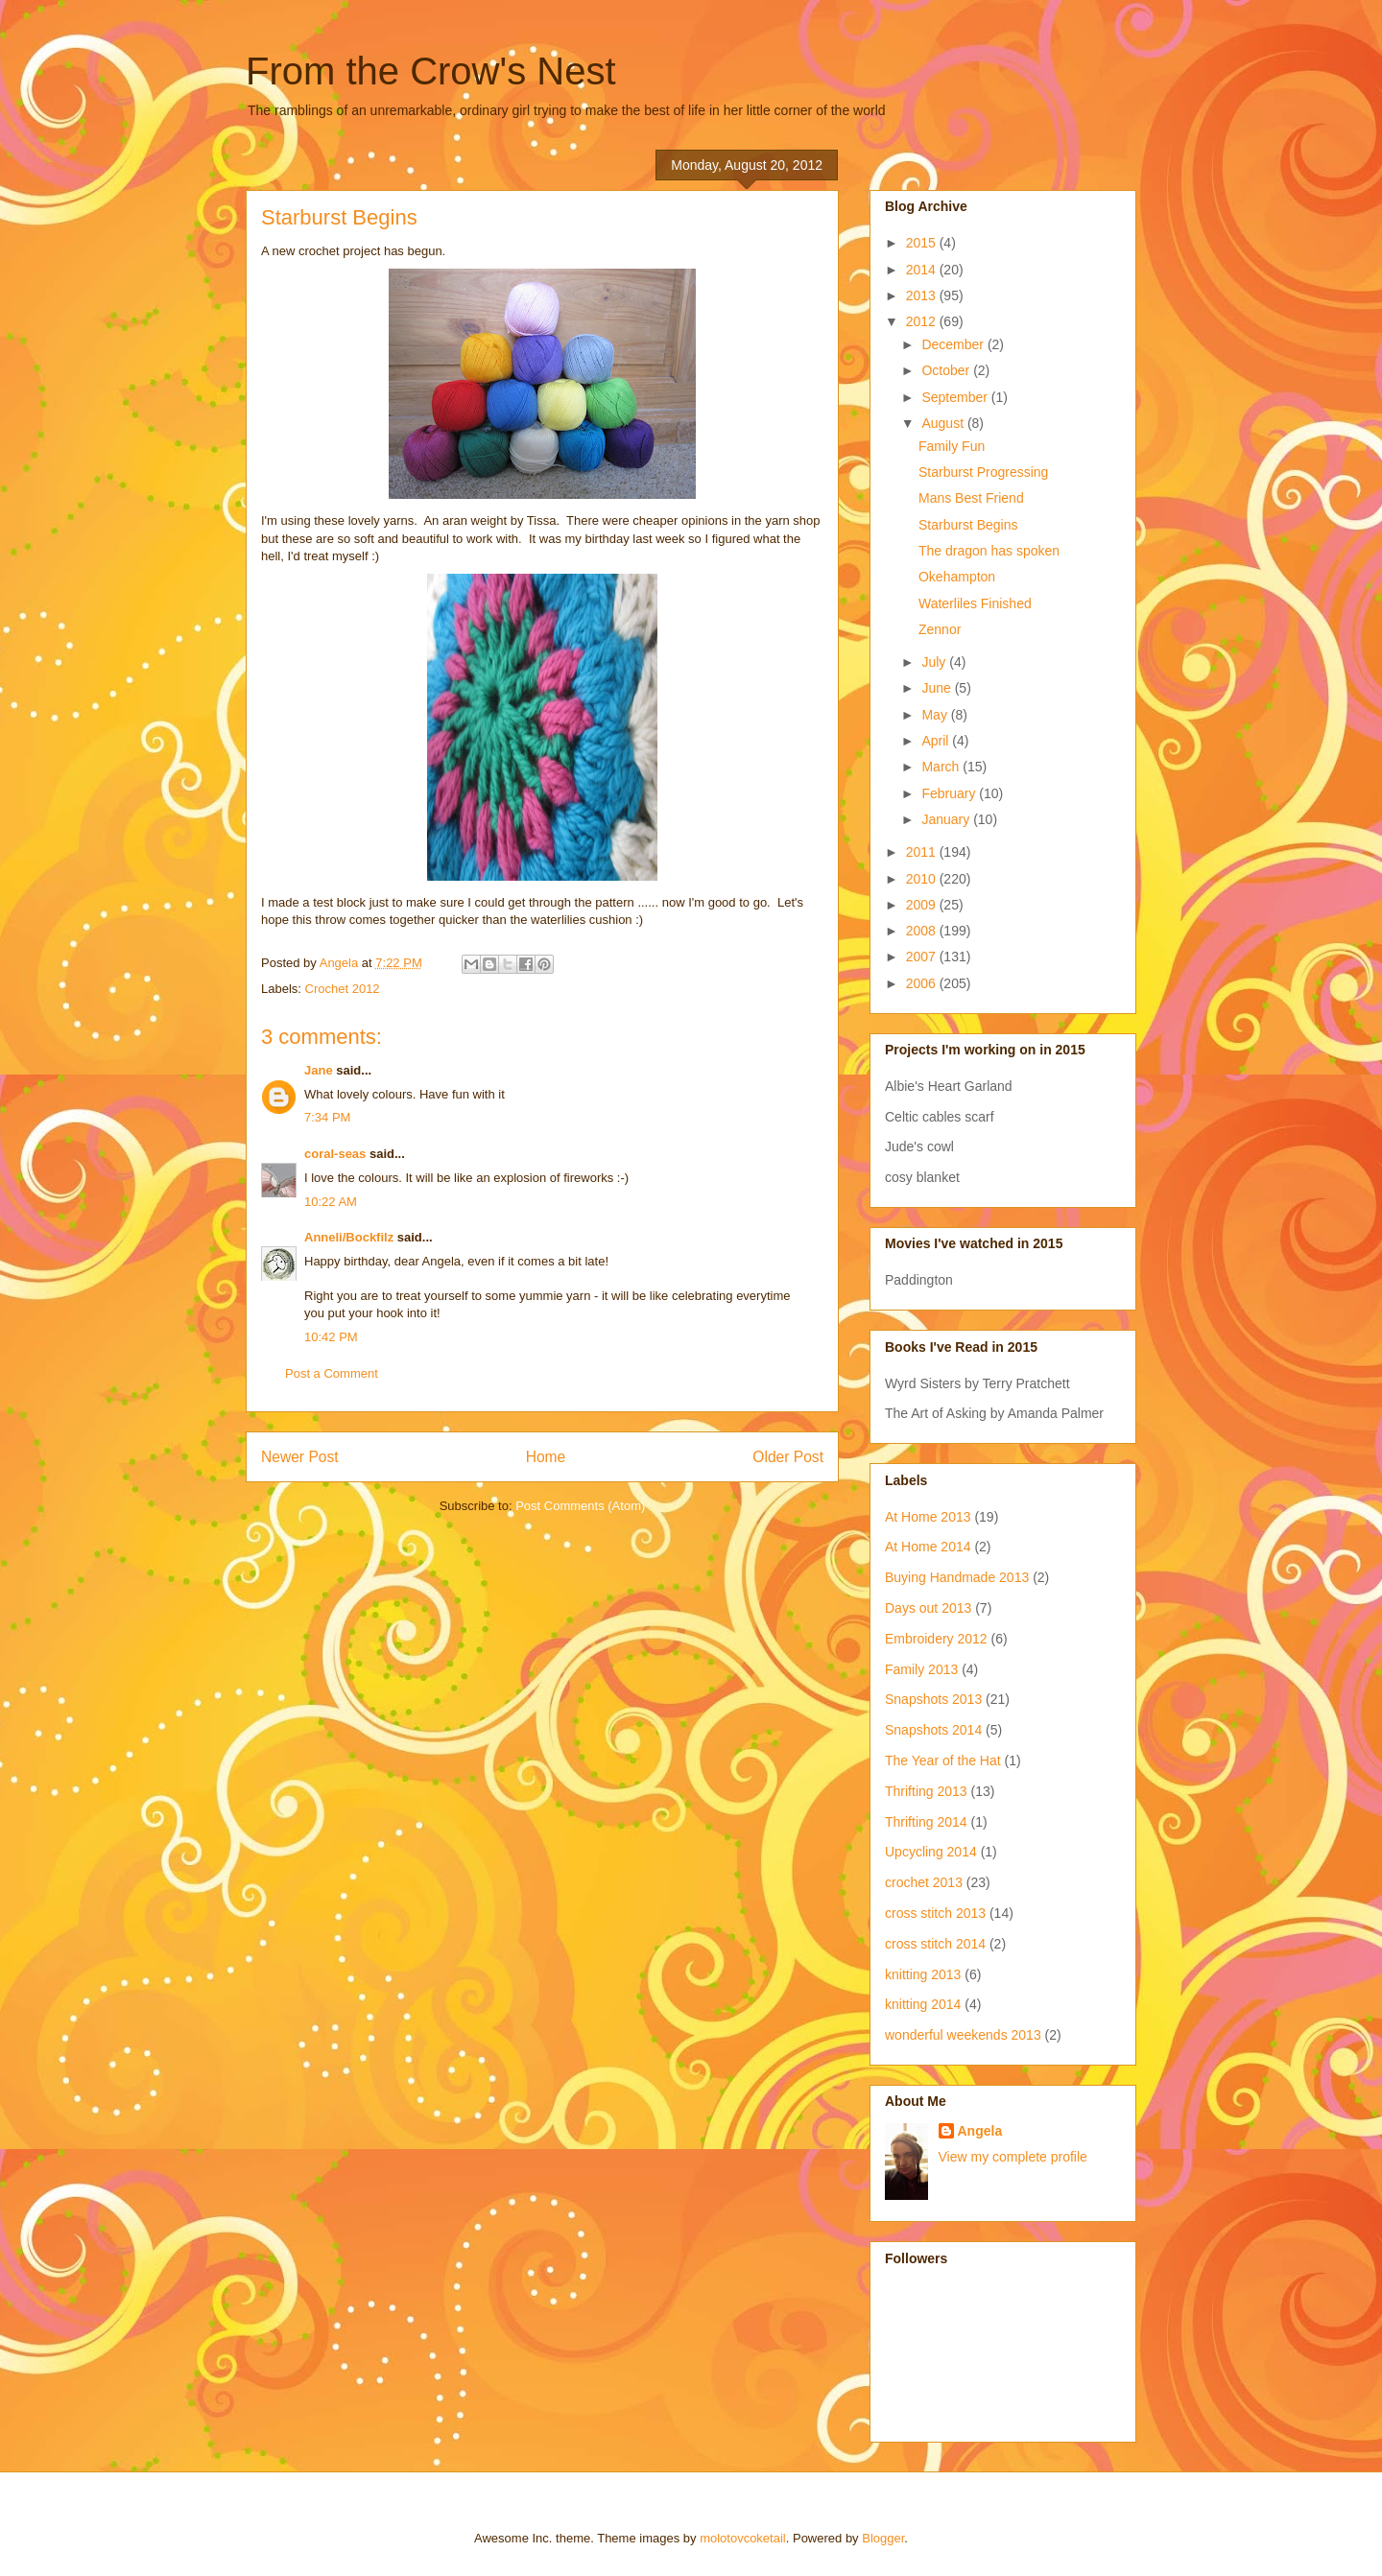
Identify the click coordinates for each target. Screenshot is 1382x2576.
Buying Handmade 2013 (957, 1577)
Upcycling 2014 (931, 1851)
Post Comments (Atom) (580, 1506)
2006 (923, 983)
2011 (923, 852)
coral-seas (335, 1153)
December (954, 344)
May (935, 714)
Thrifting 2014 (926, 1822)
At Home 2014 (928, 1546)
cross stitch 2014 (935, 1943)
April (936, 740)
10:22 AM (330, 1201)
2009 (923, 904)
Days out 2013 (928, 1608)
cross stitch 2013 (935, 1913)
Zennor (939, 629)
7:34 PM (327, 1117)
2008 (923, 930)
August (943, 423)
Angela (980, 2131)
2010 (923, 878)
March (942, 766)
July (935, 662)
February (950, 793)
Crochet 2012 (342, 988)
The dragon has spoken (989, 550)
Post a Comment (331, 1373)
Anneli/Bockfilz (348, 1237)
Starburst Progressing (983, 472)
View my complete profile (1013, 2156)
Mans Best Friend (971, 498)
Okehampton (956, 576)
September (955, 397)
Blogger (883, 2538)
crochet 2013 (924, 1882)
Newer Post (300, 1457)
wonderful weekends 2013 (963, 2035)
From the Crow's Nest (431, 71)
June (937, 688)
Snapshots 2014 (933, 1729)
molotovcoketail (743, 2538)
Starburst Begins (968, 524)
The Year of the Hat (943, 1760)
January (947, 819)
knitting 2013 (923, 1974)
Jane (318, 1070)
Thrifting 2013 (926, 1791)
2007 (923, 956)
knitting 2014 (923, 2004)
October (947, 370)
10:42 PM (331, 1337)
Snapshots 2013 (933, 1699)
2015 (923, 242)
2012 (923, 321)
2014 (923, 269)
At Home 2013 (928, 1516)
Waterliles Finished (975, 603)
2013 (923, 295)
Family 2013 (921, 1669)
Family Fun (951, 446)
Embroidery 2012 (936, 1638)
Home (546, 1457)
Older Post (787, 1457)
